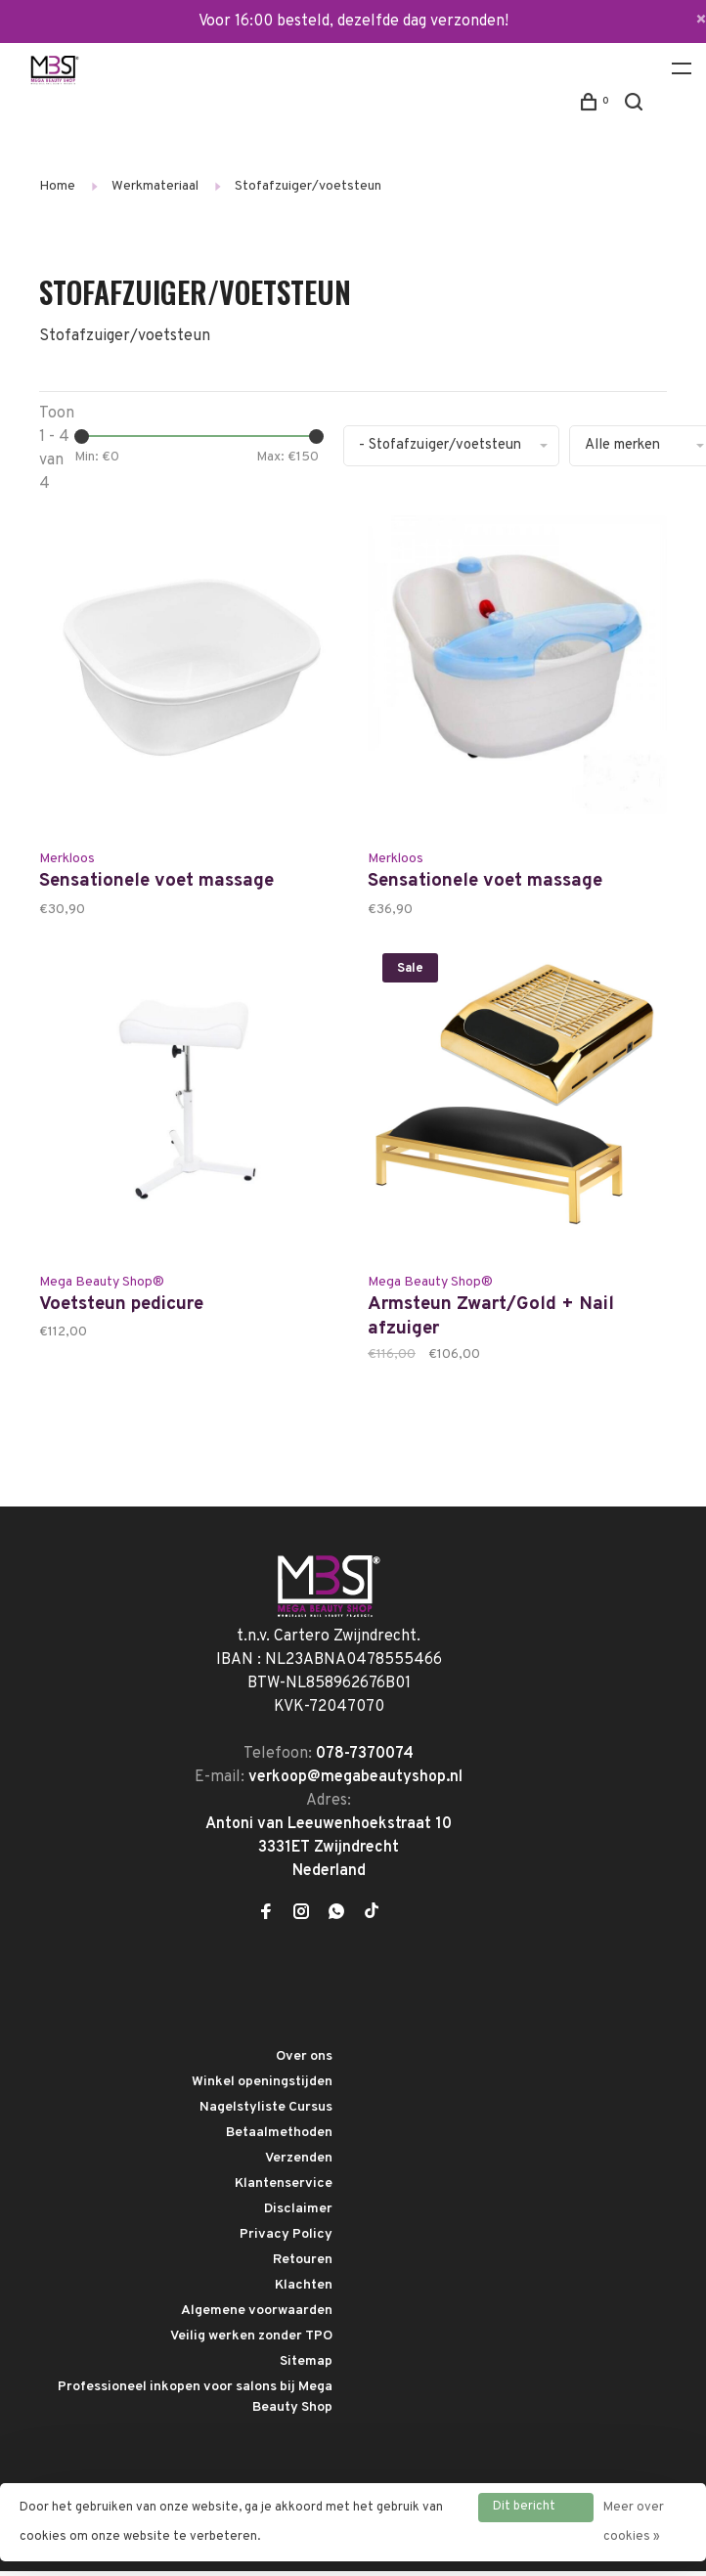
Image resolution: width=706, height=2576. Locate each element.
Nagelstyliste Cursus (265, 2113)
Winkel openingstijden (262, 2087)
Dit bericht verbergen (524, 2510)
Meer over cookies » (633, 2522)
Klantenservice (283, 2189)
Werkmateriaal (155, 186)
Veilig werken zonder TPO (251, 2342)
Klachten (303, 2291)
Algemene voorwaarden (256, 2316)
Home (57, 186)
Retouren (302, 2265)
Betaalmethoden (279, 2138)
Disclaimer (298, 2214)
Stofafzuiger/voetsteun (308, 186)
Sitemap (306, 2367)
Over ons (304, 2062)
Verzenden (298, 2164)
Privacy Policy (286, 2240)
